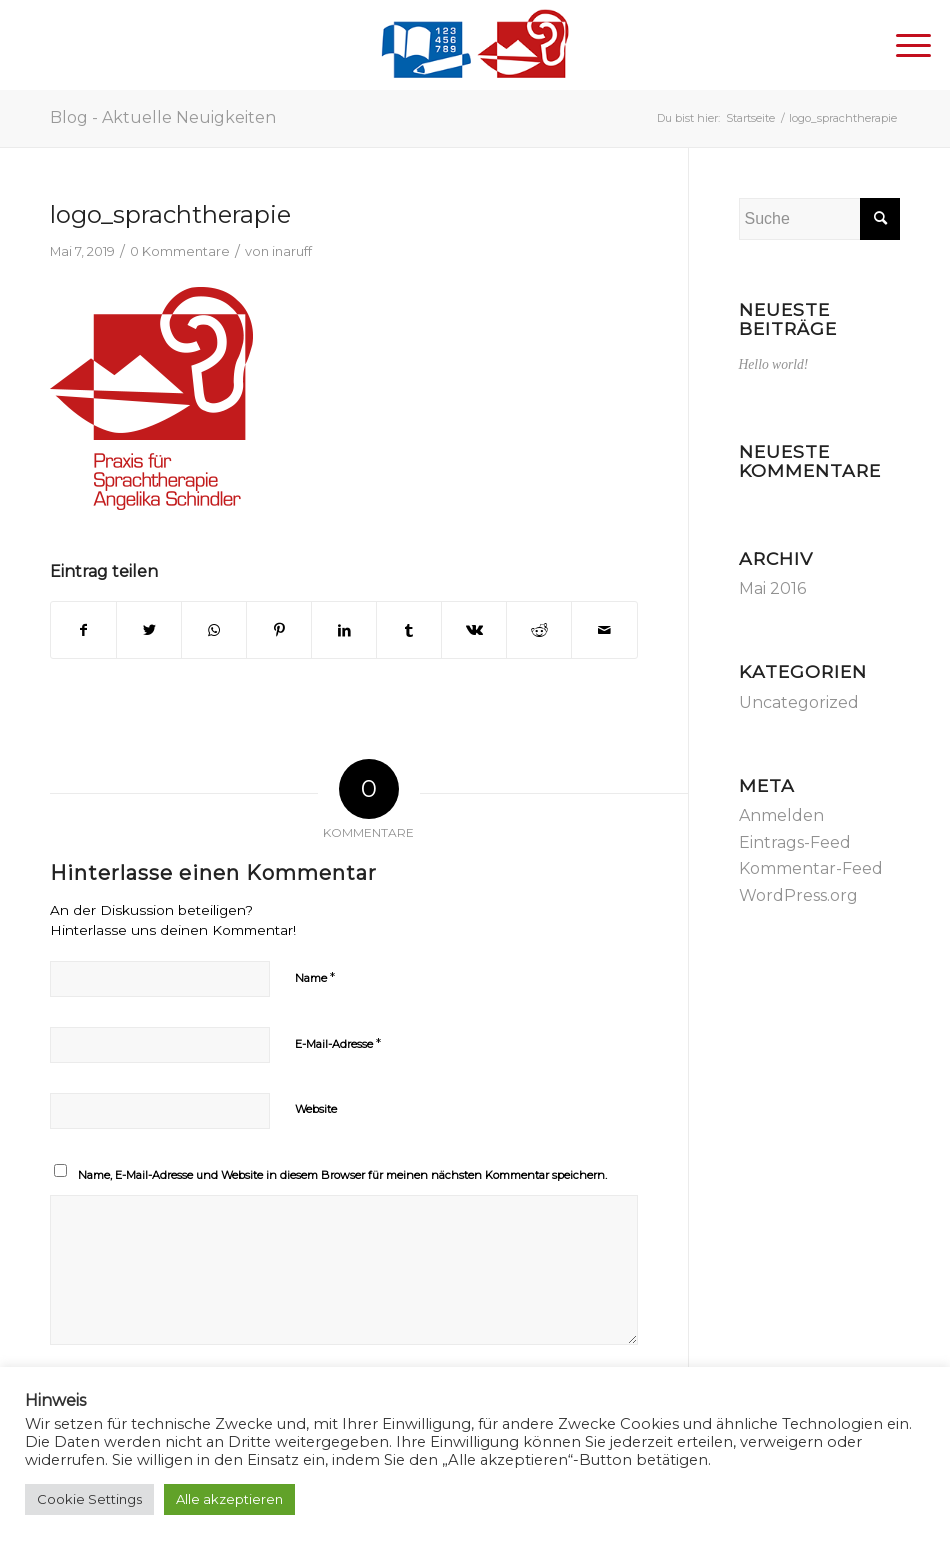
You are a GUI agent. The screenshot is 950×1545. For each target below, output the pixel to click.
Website (316, 1109)
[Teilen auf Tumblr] (409, 630)
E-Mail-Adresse (338, 1043)
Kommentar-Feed (811, 868)
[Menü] (903, 45)
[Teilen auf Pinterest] (279, 630)
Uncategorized (799, 702)
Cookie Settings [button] (89, 1499)
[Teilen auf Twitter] (149, 630)
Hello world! (774, 364)
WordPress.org (798, 895)
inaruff (292, 251)
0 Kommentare (180, 251)
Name (315, 977)
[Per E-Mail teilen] (604, 630)
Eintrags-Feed (795, 842)
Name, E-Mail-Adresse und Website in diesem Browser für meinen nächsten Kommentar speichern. (342, 1175)
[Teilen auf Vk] (474, 630)
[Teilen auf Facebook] (83, 630)
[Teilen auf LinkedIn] (344, 630)
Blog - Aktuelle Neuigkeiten (163, 117)
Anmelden (781, 815)
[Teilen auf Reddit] (539, 630)
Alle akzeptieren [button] (229, 1499)
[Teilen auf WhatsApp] (214, 630)
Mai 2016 (772, 588)
